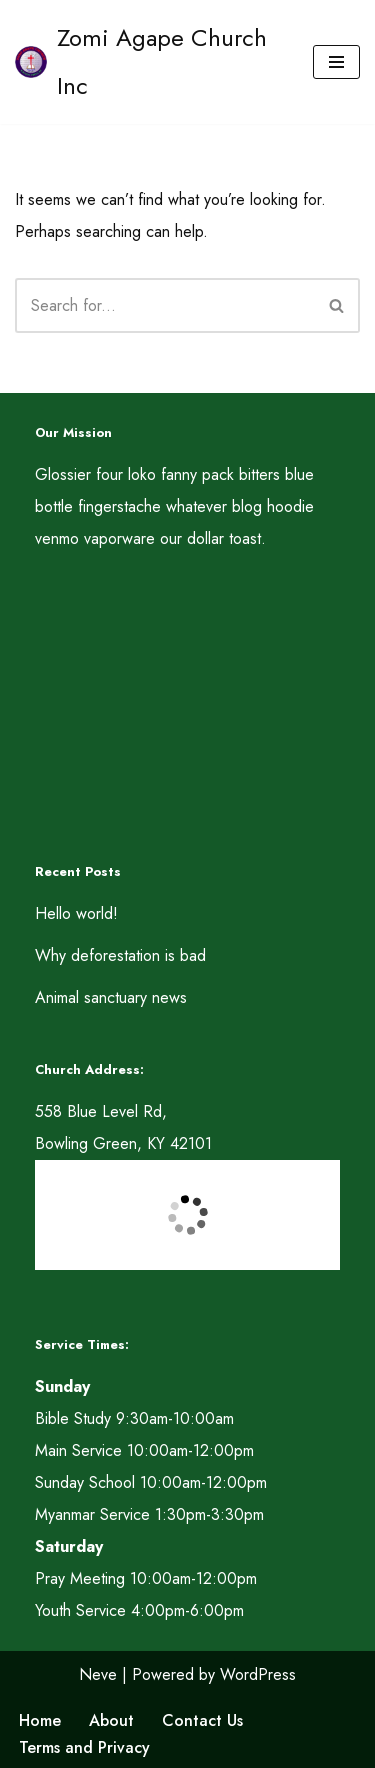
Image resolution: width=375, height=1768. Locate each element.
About (111, 1720)
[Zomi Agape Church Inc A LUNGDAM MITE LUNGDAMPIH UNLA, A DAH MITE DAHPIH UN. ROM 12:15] (149, 62)
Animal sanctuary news (111, 997)
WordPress (258, 1674)
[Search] (165, 305)
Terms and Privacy (84, 1747)
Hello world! (76, 913)
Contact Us (202, 1720)
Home (40, 1720)
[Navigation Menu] (336, 62)
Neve (98, 1674)
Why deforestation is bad (120, 955)
